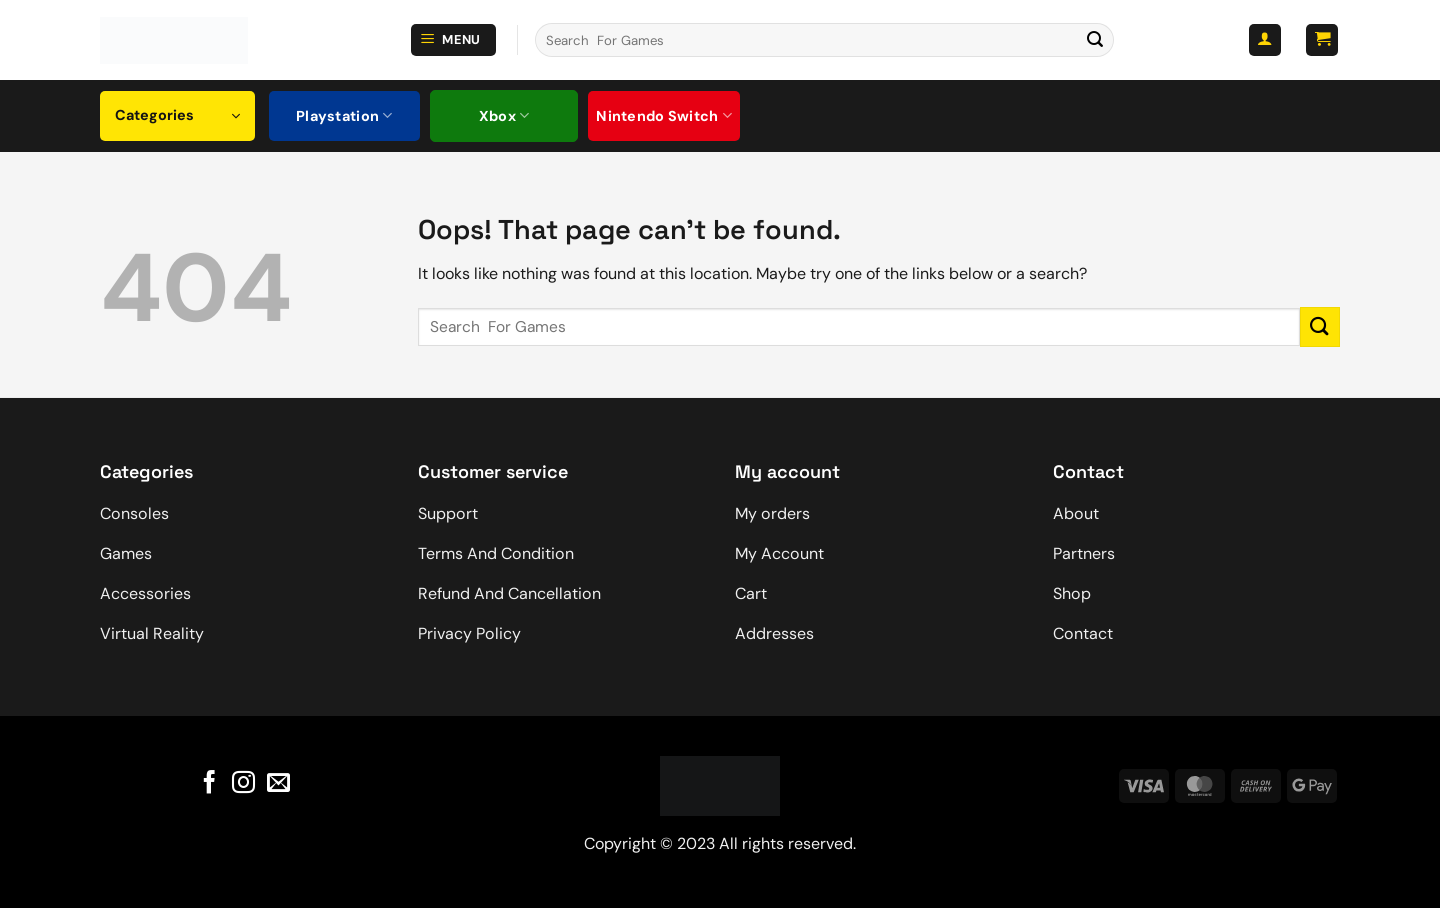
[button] (454, 40)
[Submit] (1095, 40)
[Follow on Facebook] (209, 784)
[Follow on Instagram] (243, 784)
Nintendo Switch (664, 115)
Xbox (504, 115)
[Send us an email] (278, 784)
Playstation (344, 115)
